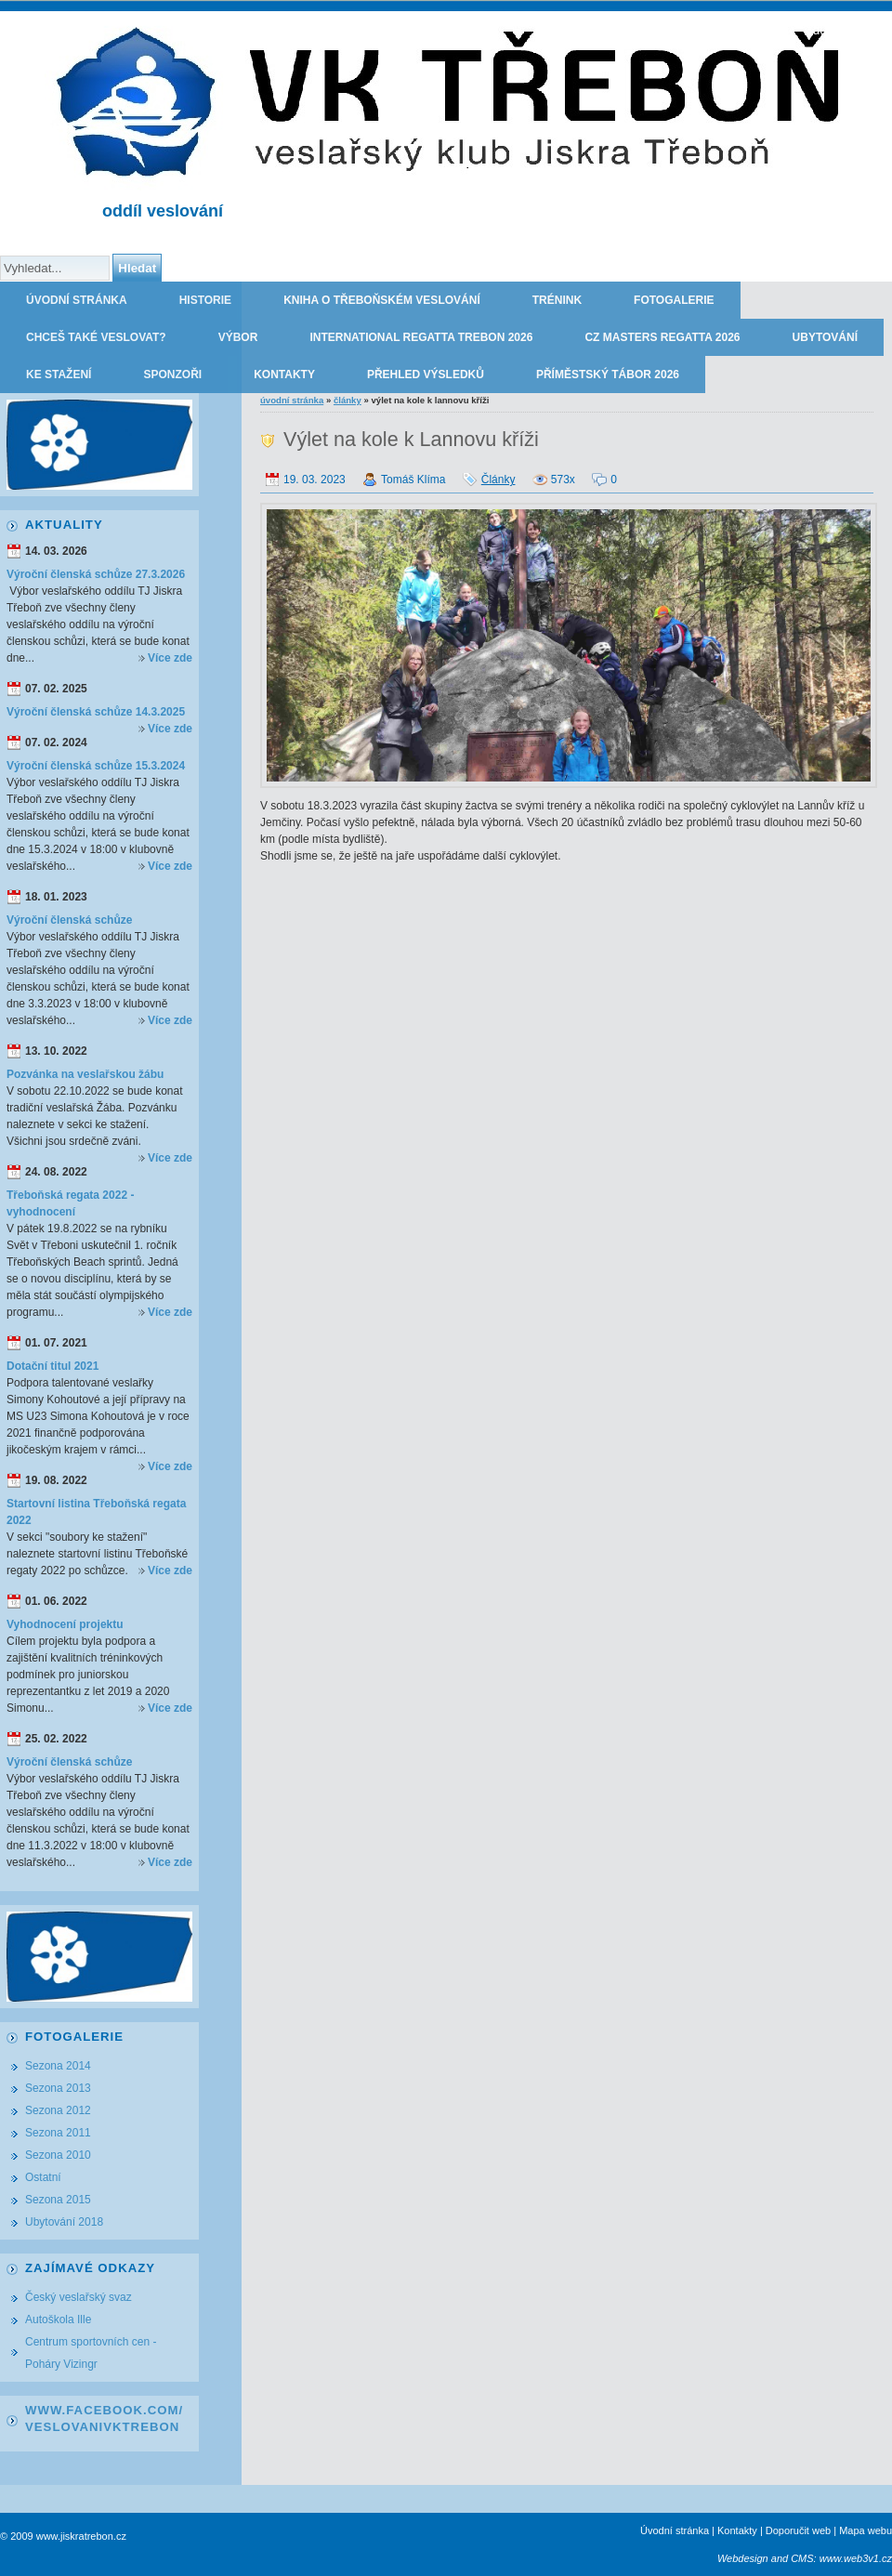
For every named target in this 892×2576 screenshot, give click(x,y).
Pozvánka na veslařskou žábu (85, 1074)
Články (347, 400)
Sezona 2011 (58, 2132)
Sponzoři (172, 374)
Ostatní (43, 2177)
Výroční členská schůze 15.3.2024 (96, 765)
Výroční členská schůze (69, 920)
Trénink (557, 300)
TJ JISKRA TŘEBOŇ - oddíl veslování (783, 29)
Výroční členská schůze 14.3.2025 (96, 711)
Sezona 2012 (58, 2110)
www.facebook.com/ (104, 2410)
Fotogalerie (674, 300)
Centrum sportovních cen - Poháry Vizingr (90, 2353)
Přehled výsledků (425, 374)
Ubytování (825, 337)
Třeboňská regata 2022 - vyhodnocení (70, 1203)
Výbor (238, 337)
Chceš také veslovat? (96, 337)
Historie (205, 300)
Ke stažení (58, 374)
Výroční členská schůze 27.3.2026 (96, 574)
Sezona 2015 (58, 2199)
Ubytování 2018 (64, 2221)
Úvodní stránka (76, 300)
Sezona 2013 (58, 2088)
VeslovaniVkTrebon (102, 2427)
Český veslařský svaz (78, 2297)
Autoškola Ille (58, 2319)
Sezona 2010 (58, 2155)
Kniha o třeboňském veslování (381, 300)
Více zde (170, 657)
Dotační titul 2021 (52, 1366)
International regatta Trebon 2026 (420, 337)
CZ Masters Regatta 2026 (662, 337)
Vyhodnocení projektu (65, 1624)
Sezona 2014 (58, 2065)
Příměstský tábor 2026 (607, 374)
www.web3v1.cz (856, 2558)
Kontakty (284, 374)
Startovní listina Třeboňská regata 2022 (96, 1512)
